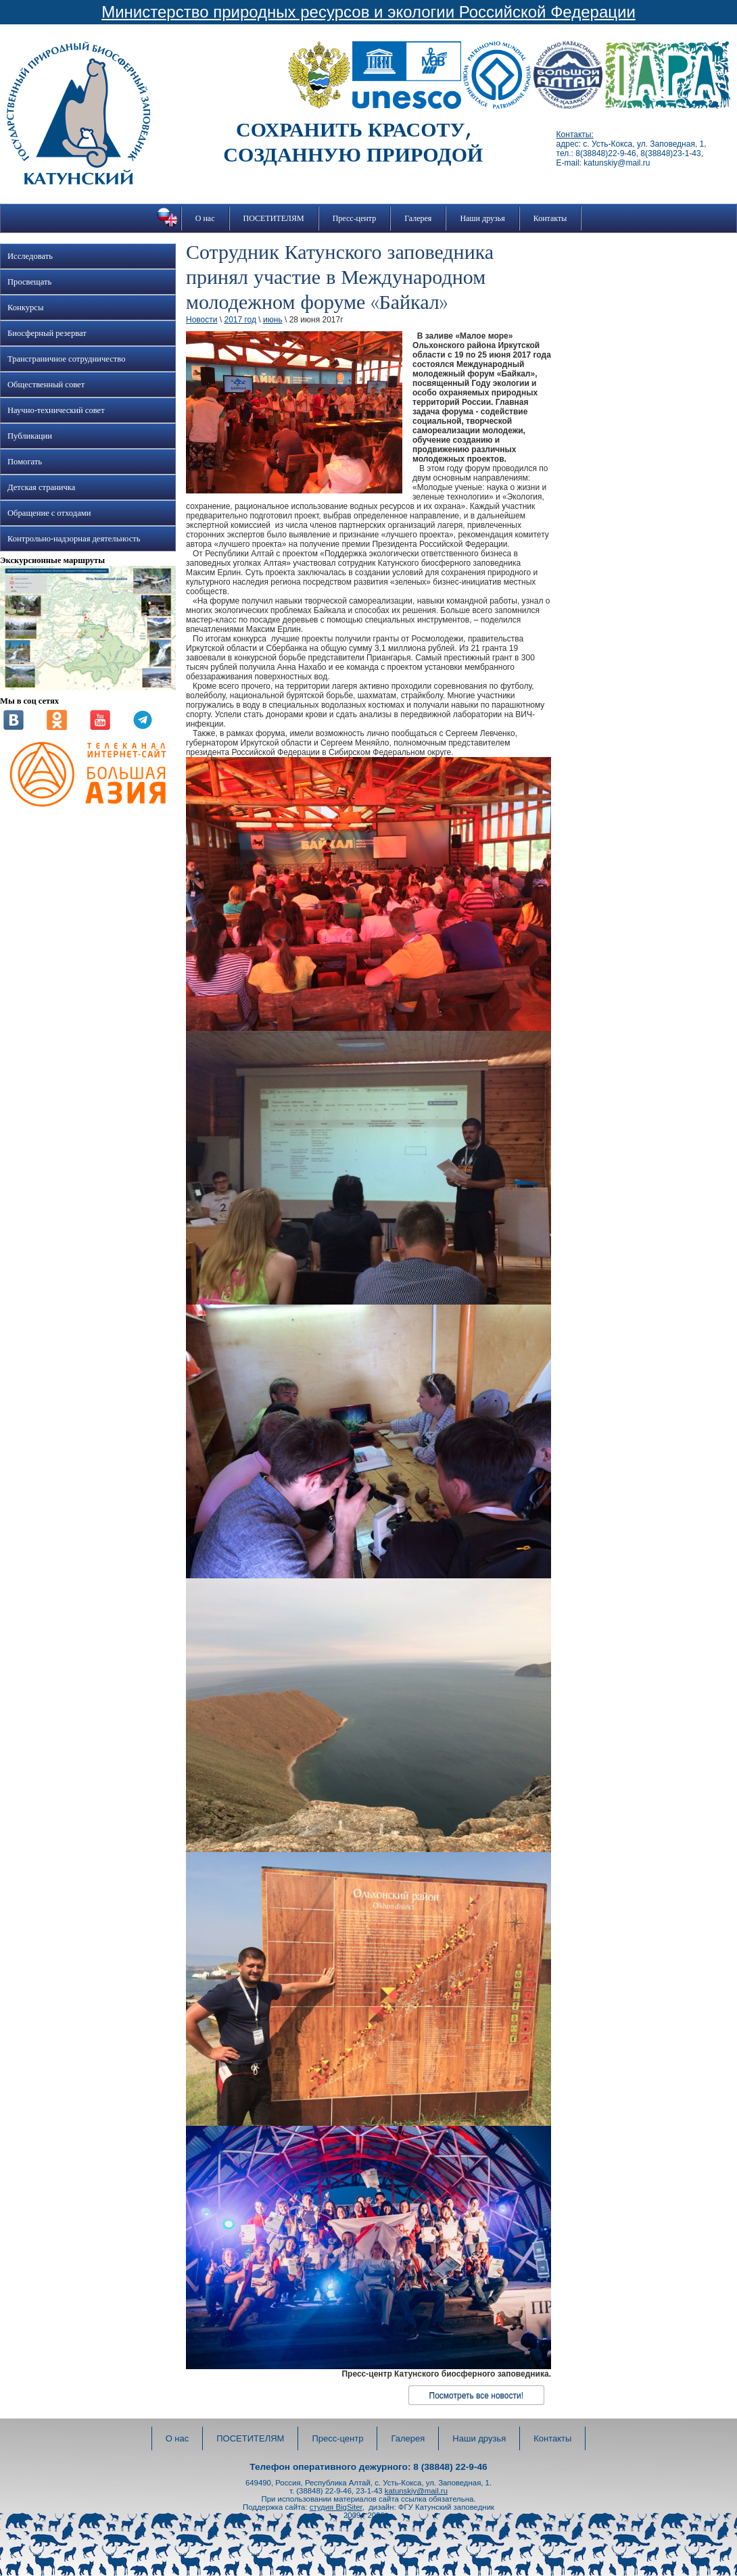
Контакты (550, 218)
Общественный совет (46, 384)
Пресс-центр (355, 218)
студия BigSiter (336, 2507)
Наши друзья (482, 218)
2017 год (240, 319)
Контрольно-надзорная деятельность (74, 538)
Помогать (24, 461)
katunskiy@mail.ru (416, 2491)
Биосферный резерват (47, 333)
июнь (273, 319)
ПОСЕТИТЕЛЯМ (273, 218)
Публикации (29, 436)
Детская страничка (41, 487)
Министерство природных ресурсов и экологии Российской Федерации (368, 12)
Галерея (417, 218)
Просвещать (29, 281)
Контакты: (575, 134)
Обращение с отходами (49, 513)
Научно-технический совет (56, 410)
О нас (205, 218)
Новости (201, 319)
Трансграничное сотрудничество (66, 359)
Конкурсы (25, 307)
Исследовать (30, 256)
